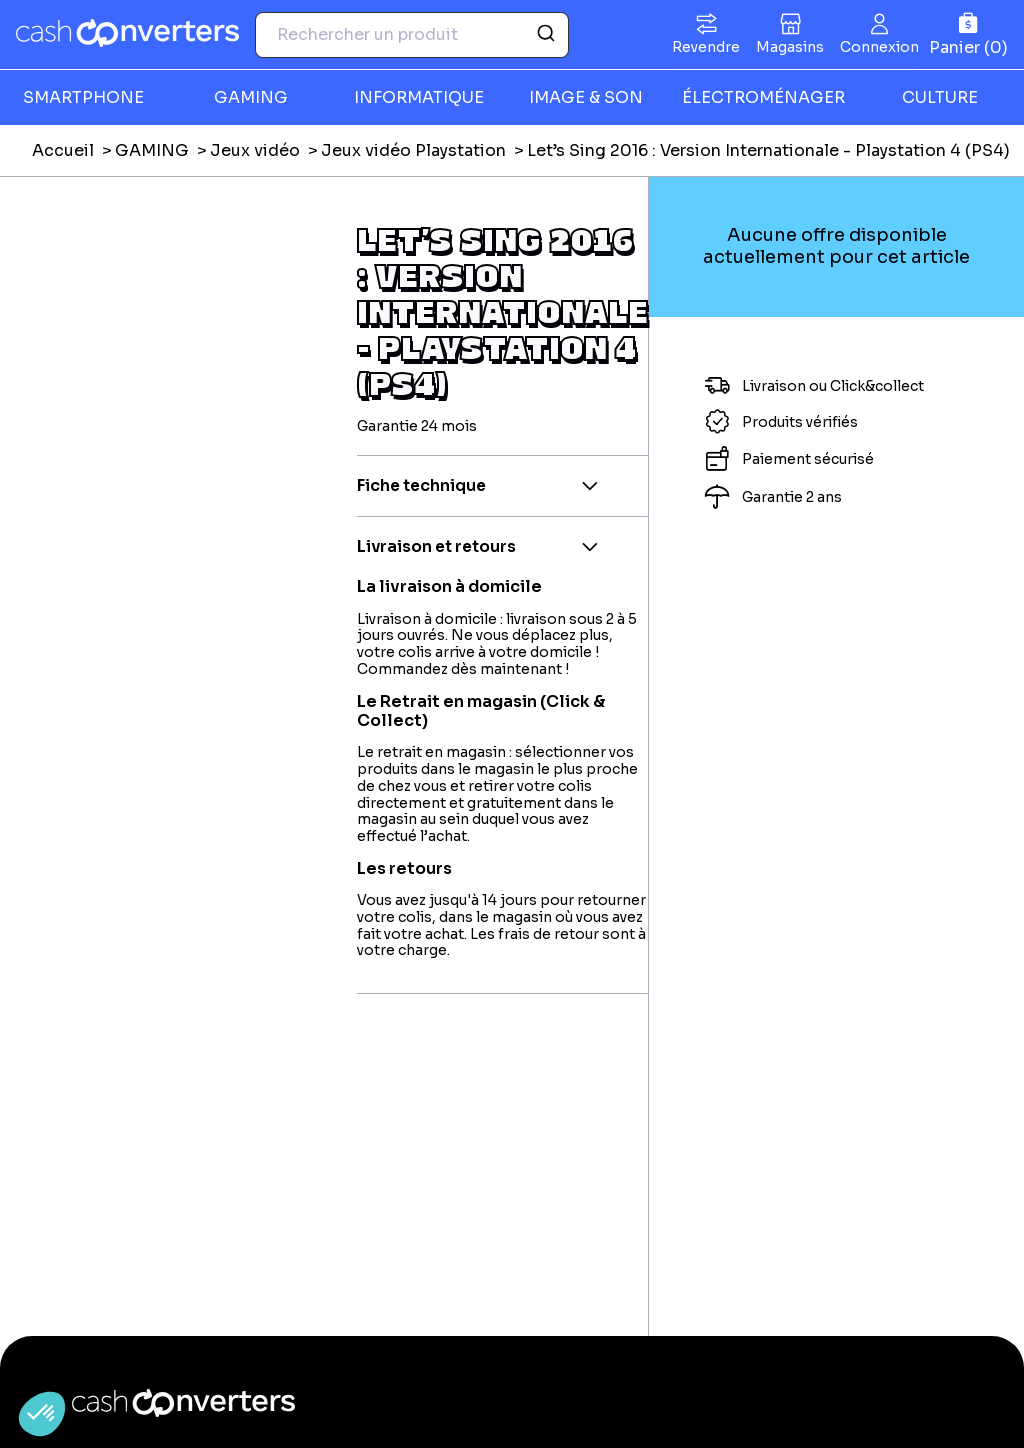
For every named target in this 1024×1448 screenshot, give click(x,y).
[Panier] (968, 34)
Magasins (790, 47)
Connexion (879, 47)
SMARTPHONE (83, 97)
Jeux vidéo (255, 150)
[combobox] (412, 35)
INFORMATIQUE (419, 97)
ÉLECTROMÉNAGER (763, 97)
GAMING (251, 97)
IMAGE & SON (586, 97)
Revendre (706, 47)
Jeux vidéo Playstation (413, 150)
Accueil (63, 150)
